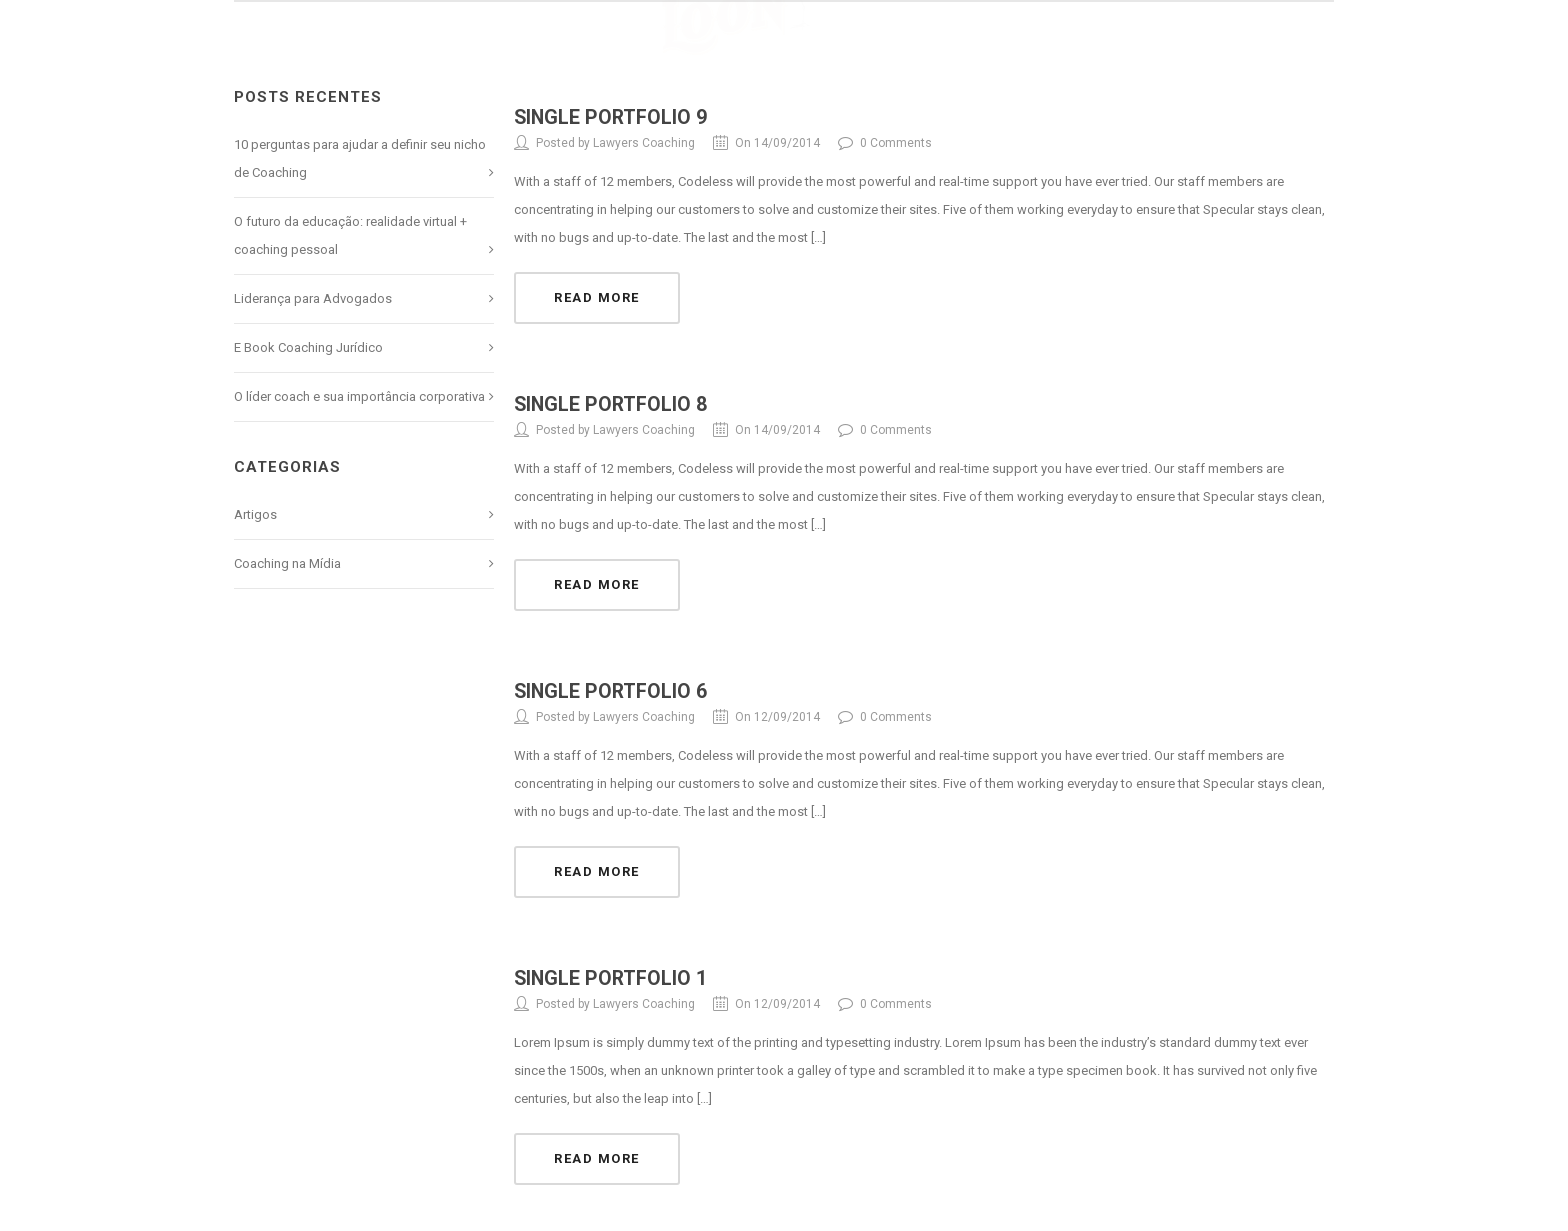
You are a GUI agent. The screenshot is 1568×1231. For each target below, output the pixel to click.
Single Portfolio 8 (612, 403)
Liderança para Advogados (313, 298)
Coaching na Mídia (287, 563)
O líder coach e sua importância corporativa (359, 396)
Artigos (255, 514)
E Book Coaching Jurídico (308, 347)
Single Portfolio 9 (612, 117)
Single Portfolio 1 (612, 975)
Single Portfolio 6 (612, 689)
